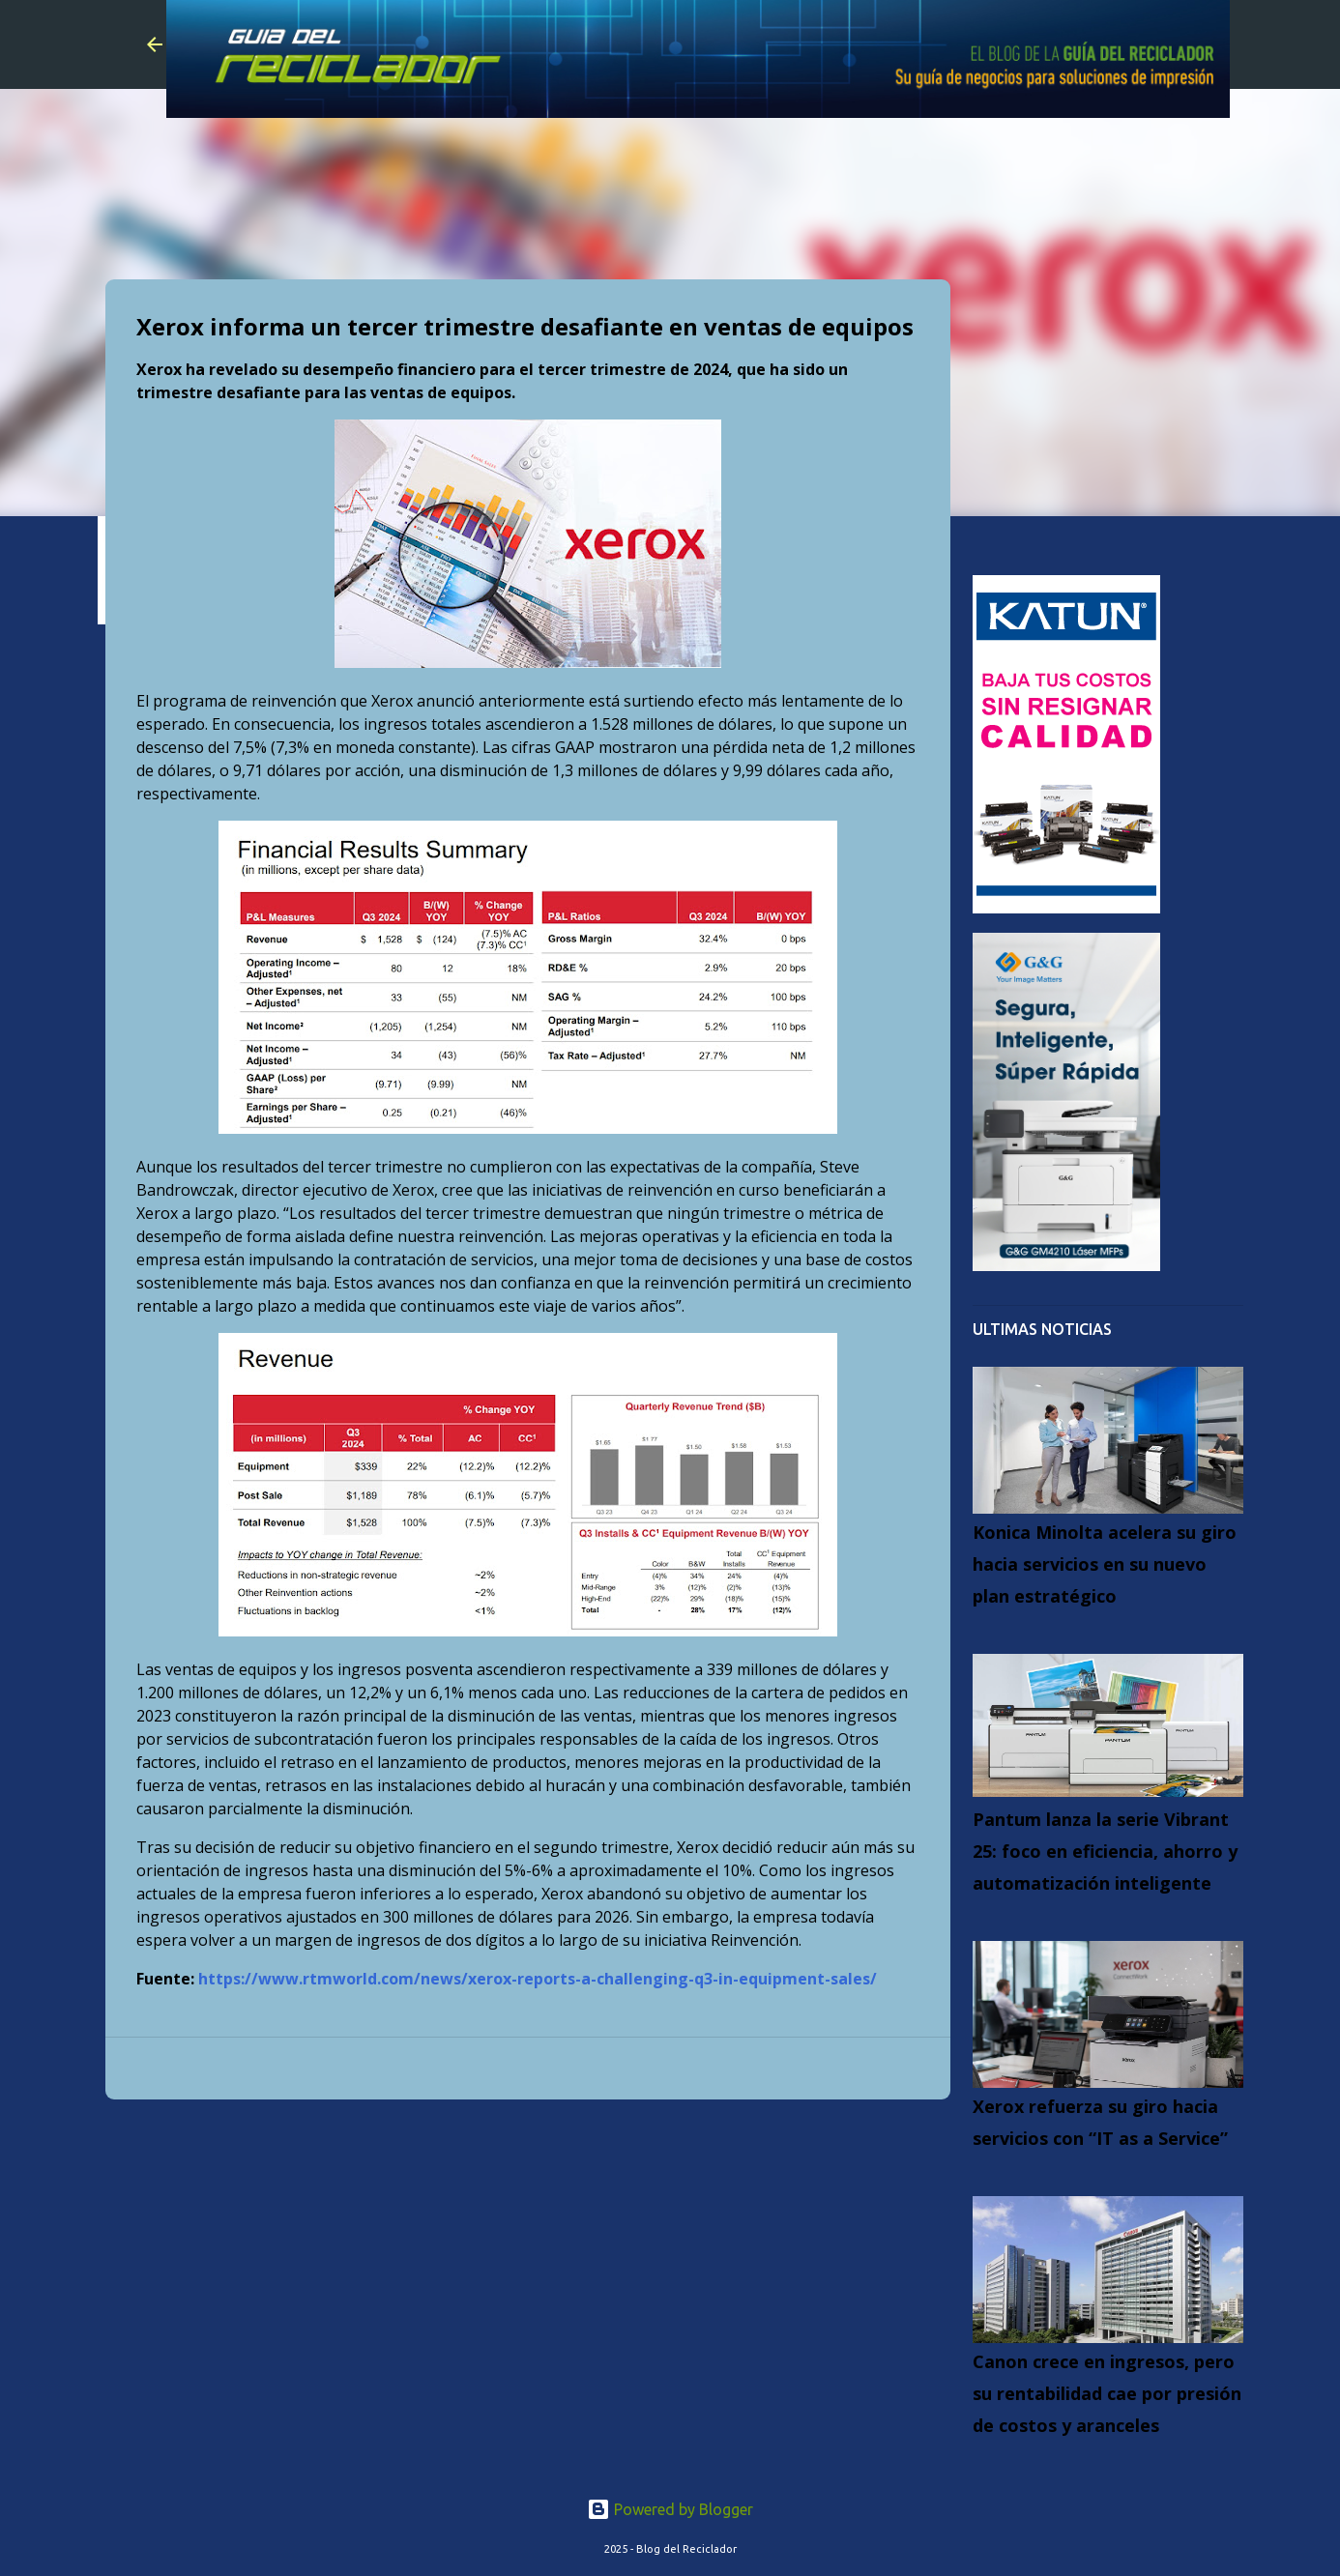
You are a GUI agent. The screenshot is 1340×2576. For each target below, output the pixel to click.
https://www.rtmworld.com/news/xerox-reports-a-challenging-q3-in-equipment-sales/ (537, 1978)
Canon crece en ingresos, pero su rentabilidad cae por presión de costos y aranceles (1107, 2393)
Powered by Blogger (670, 2509)
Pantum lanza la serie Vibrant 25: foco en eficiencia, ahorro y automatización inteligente (1105, 1851)
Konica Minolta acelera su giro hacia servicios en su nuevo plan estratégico (1105, 1563)
